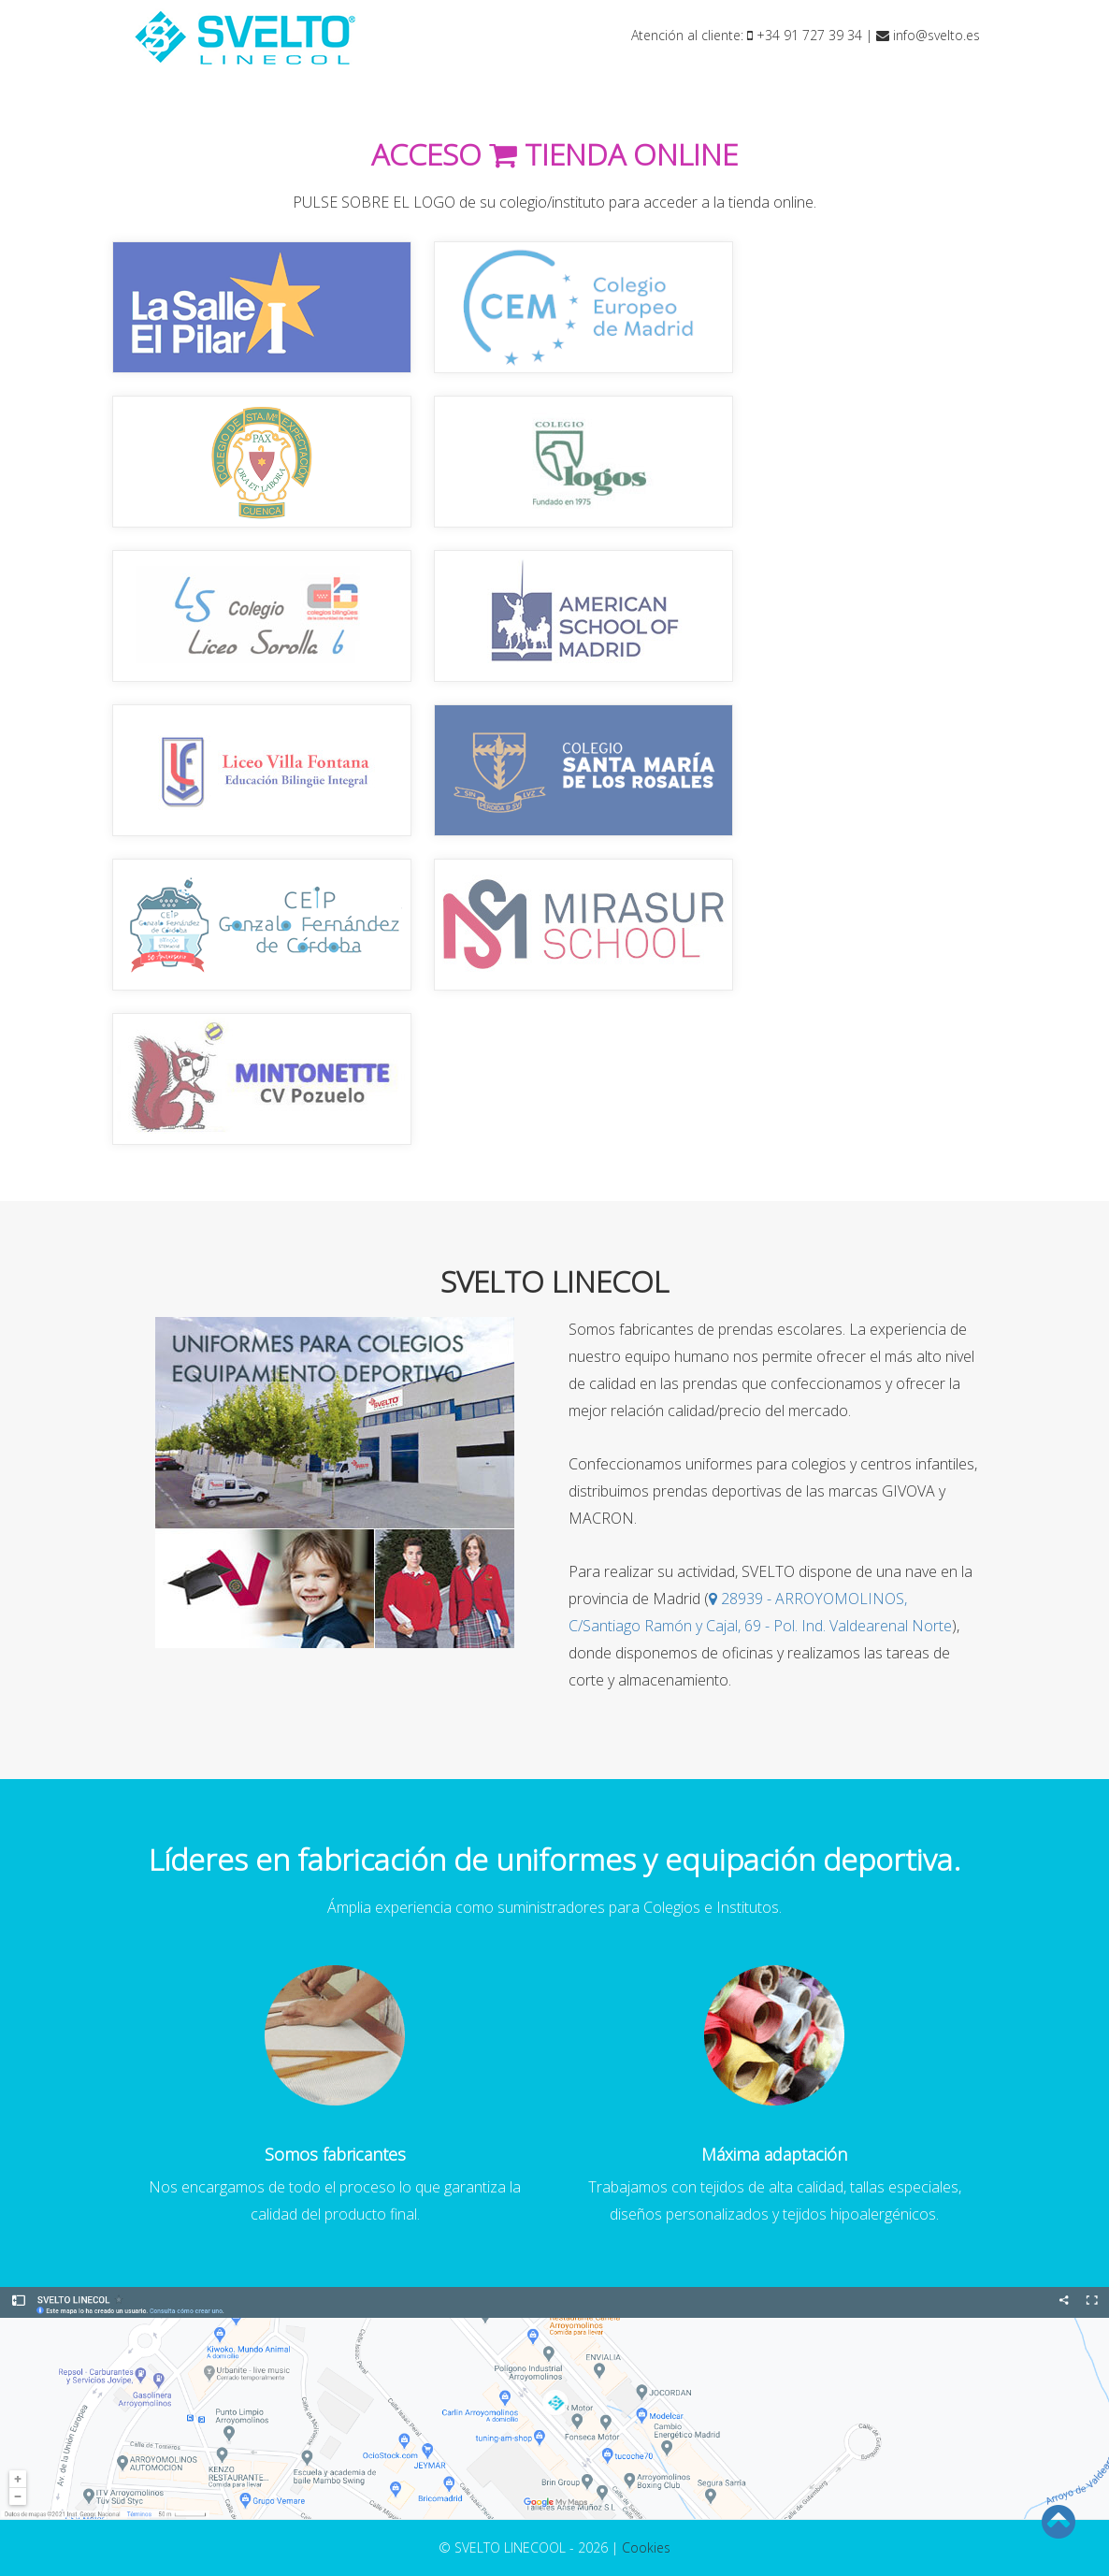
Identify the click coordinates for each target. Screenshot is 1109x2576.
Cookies (646, 2547)
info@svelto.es (928, 35)
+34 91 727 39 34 (804, 35)
